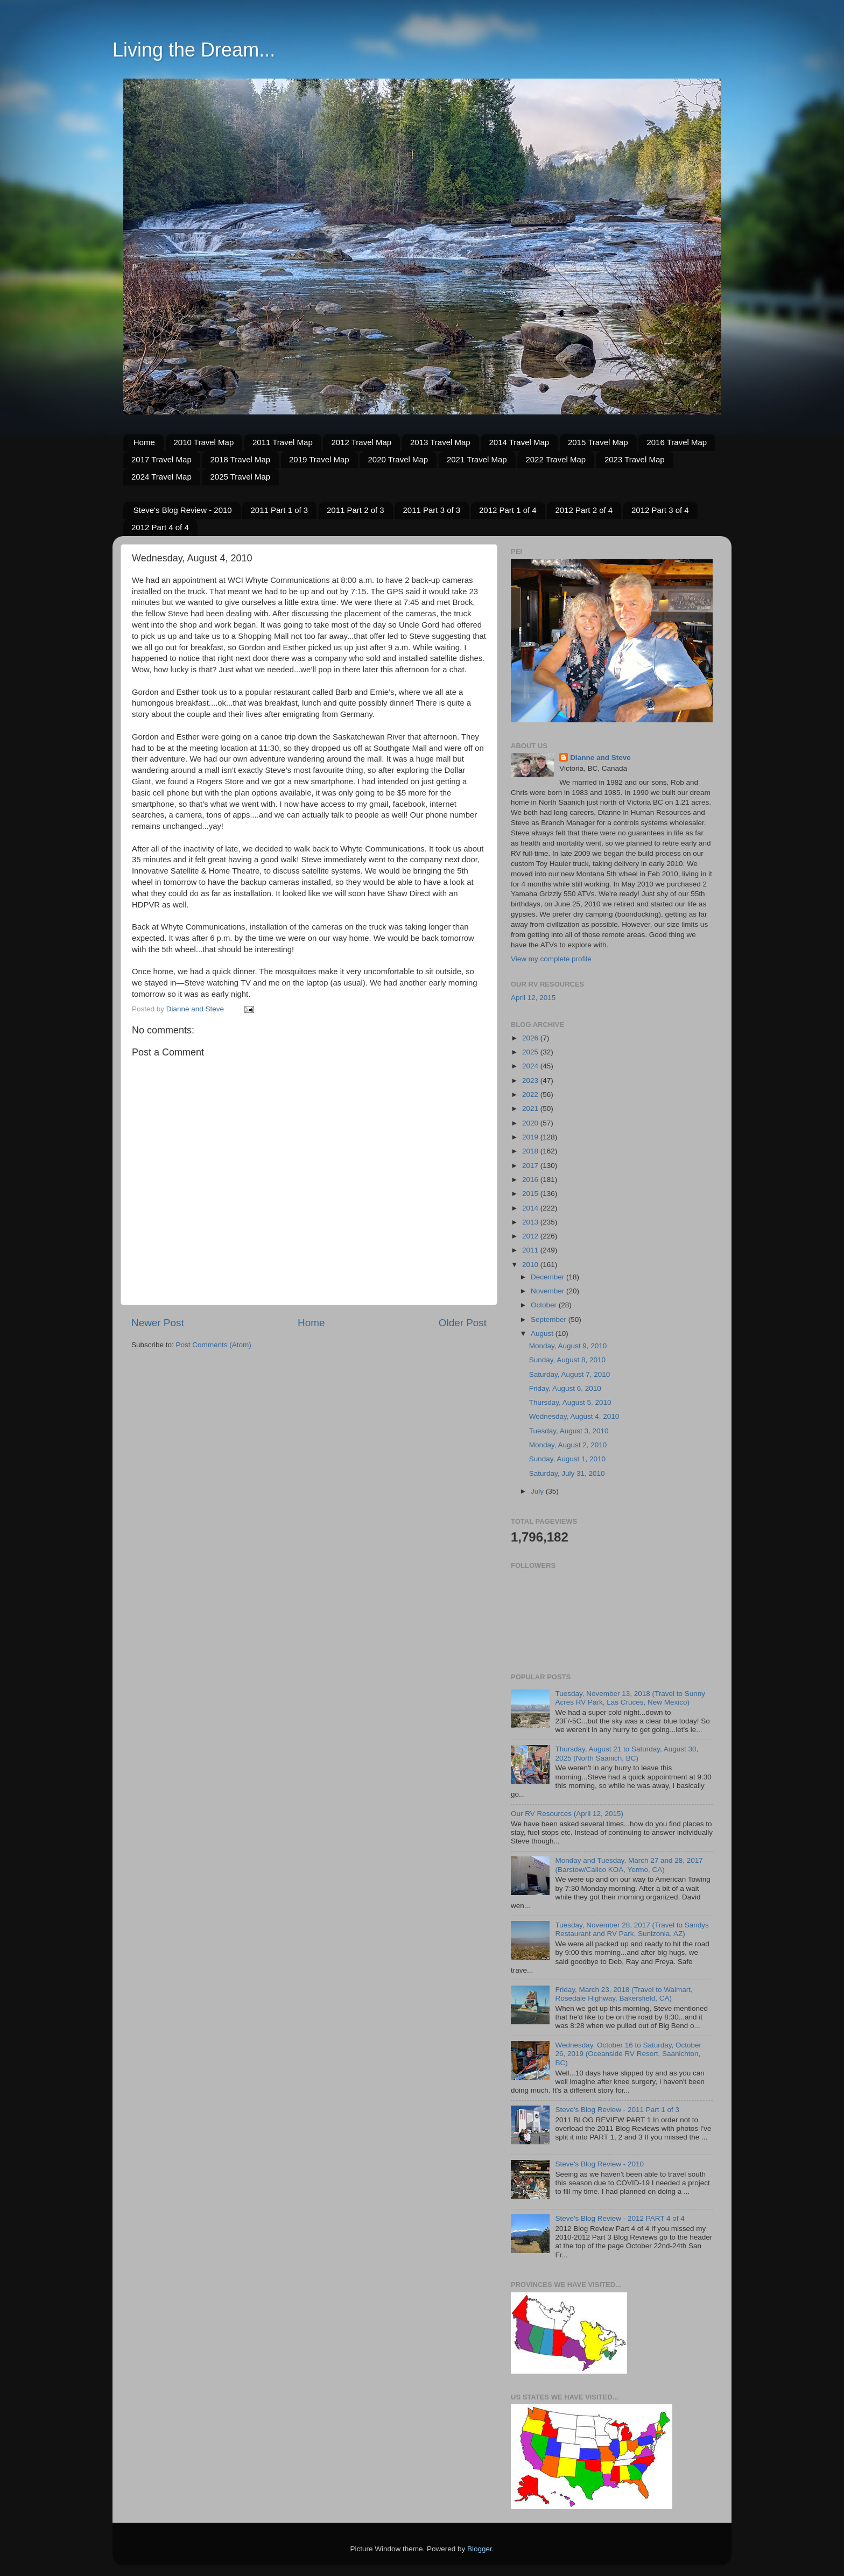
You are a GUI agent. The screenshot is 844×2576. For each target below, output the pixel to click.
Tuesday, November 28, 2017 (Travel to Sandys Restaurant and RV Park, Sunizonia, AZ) (631, 1929)
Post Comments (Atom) (213, 1345)
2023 (531, 1080)
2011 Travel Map (282, 442)
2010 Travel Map (204, 442)
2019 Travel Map (319, 459)
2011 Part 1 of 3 (279, 510)
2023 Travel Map (634, 459)
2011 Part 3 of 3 (431, 510)
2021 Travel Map (477, 459)
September (549, 1319)
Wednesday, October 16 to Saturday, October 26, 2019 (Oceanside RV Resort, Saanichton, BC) (628, 2053)
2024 (531, 1066)
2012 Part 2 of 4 (584, 510)
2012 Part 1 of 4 (508, 510)
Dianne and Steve (600, 758)
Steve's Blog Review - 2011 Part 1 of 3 (617, 2110)
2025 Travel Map (240, 476)
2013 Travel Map (440, 442)
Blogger (479, 2549)
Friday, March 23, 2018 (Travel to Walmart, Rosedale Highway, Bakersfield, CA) (623, 1994)
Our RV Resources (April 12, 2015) (567, 1814)
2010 (531, 1265)
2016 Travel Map (676, 442)
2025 (531, 1052)
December (548, 1277)
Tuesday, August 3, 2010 (569, 1431)
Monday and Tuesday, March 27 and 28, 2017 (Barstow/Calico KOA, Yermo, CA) (628, 1864)
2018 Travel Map (240, 459)
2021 (531, 1108)
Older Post (463, 1322)
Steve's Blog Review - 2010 (182, 510)
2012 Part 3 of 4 (660, 510)
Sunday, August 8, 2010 (567, 1360)
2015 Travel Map (598, 442)
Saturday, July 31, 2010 (567, 1473)
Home (144, 442)
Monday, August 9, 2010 (568, 1346)
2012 (531, 1236)
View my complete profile (551, 959)
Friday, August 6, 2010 (565, 1388)
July (538, 1491)
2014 (531, 1208)
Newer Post (157, 1322)
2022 (531, 1094)
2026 (531, 1038)
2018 (531, 1151)
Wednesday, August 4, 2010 (574, 1416)
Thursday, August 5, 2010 (570, 1402)
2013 (531, 1222)
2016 (531, 1180)
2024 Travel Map (161, 476)
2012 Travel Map (361, 442)
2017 (531, 1166)
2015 (531, 1194)
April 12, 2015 (533, 998)
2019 (531, 1137)
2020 (531, 1123)
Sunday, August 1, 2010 (567, 1459)
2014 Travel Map (519, 442)
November (548, 1291)
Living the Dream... (193, 50)
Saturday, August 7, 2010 (569, 1374)
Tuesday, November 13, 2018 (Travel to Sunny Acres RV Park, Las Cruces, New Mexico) (630, 1698)
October (545, 1305)
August (543, 1333)
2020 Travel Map (398, 459)
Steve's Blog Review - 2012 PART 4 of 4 (619, 2218)
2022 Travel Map (555, 459)
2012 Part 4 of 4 (160, 527)
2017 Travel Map (161, 459)
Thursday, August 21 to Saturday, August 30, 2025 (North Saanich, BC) (626, 1753)
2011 (531, 1250)
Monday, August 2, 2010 (568, 1445)
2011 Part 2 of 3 (355, 510)
